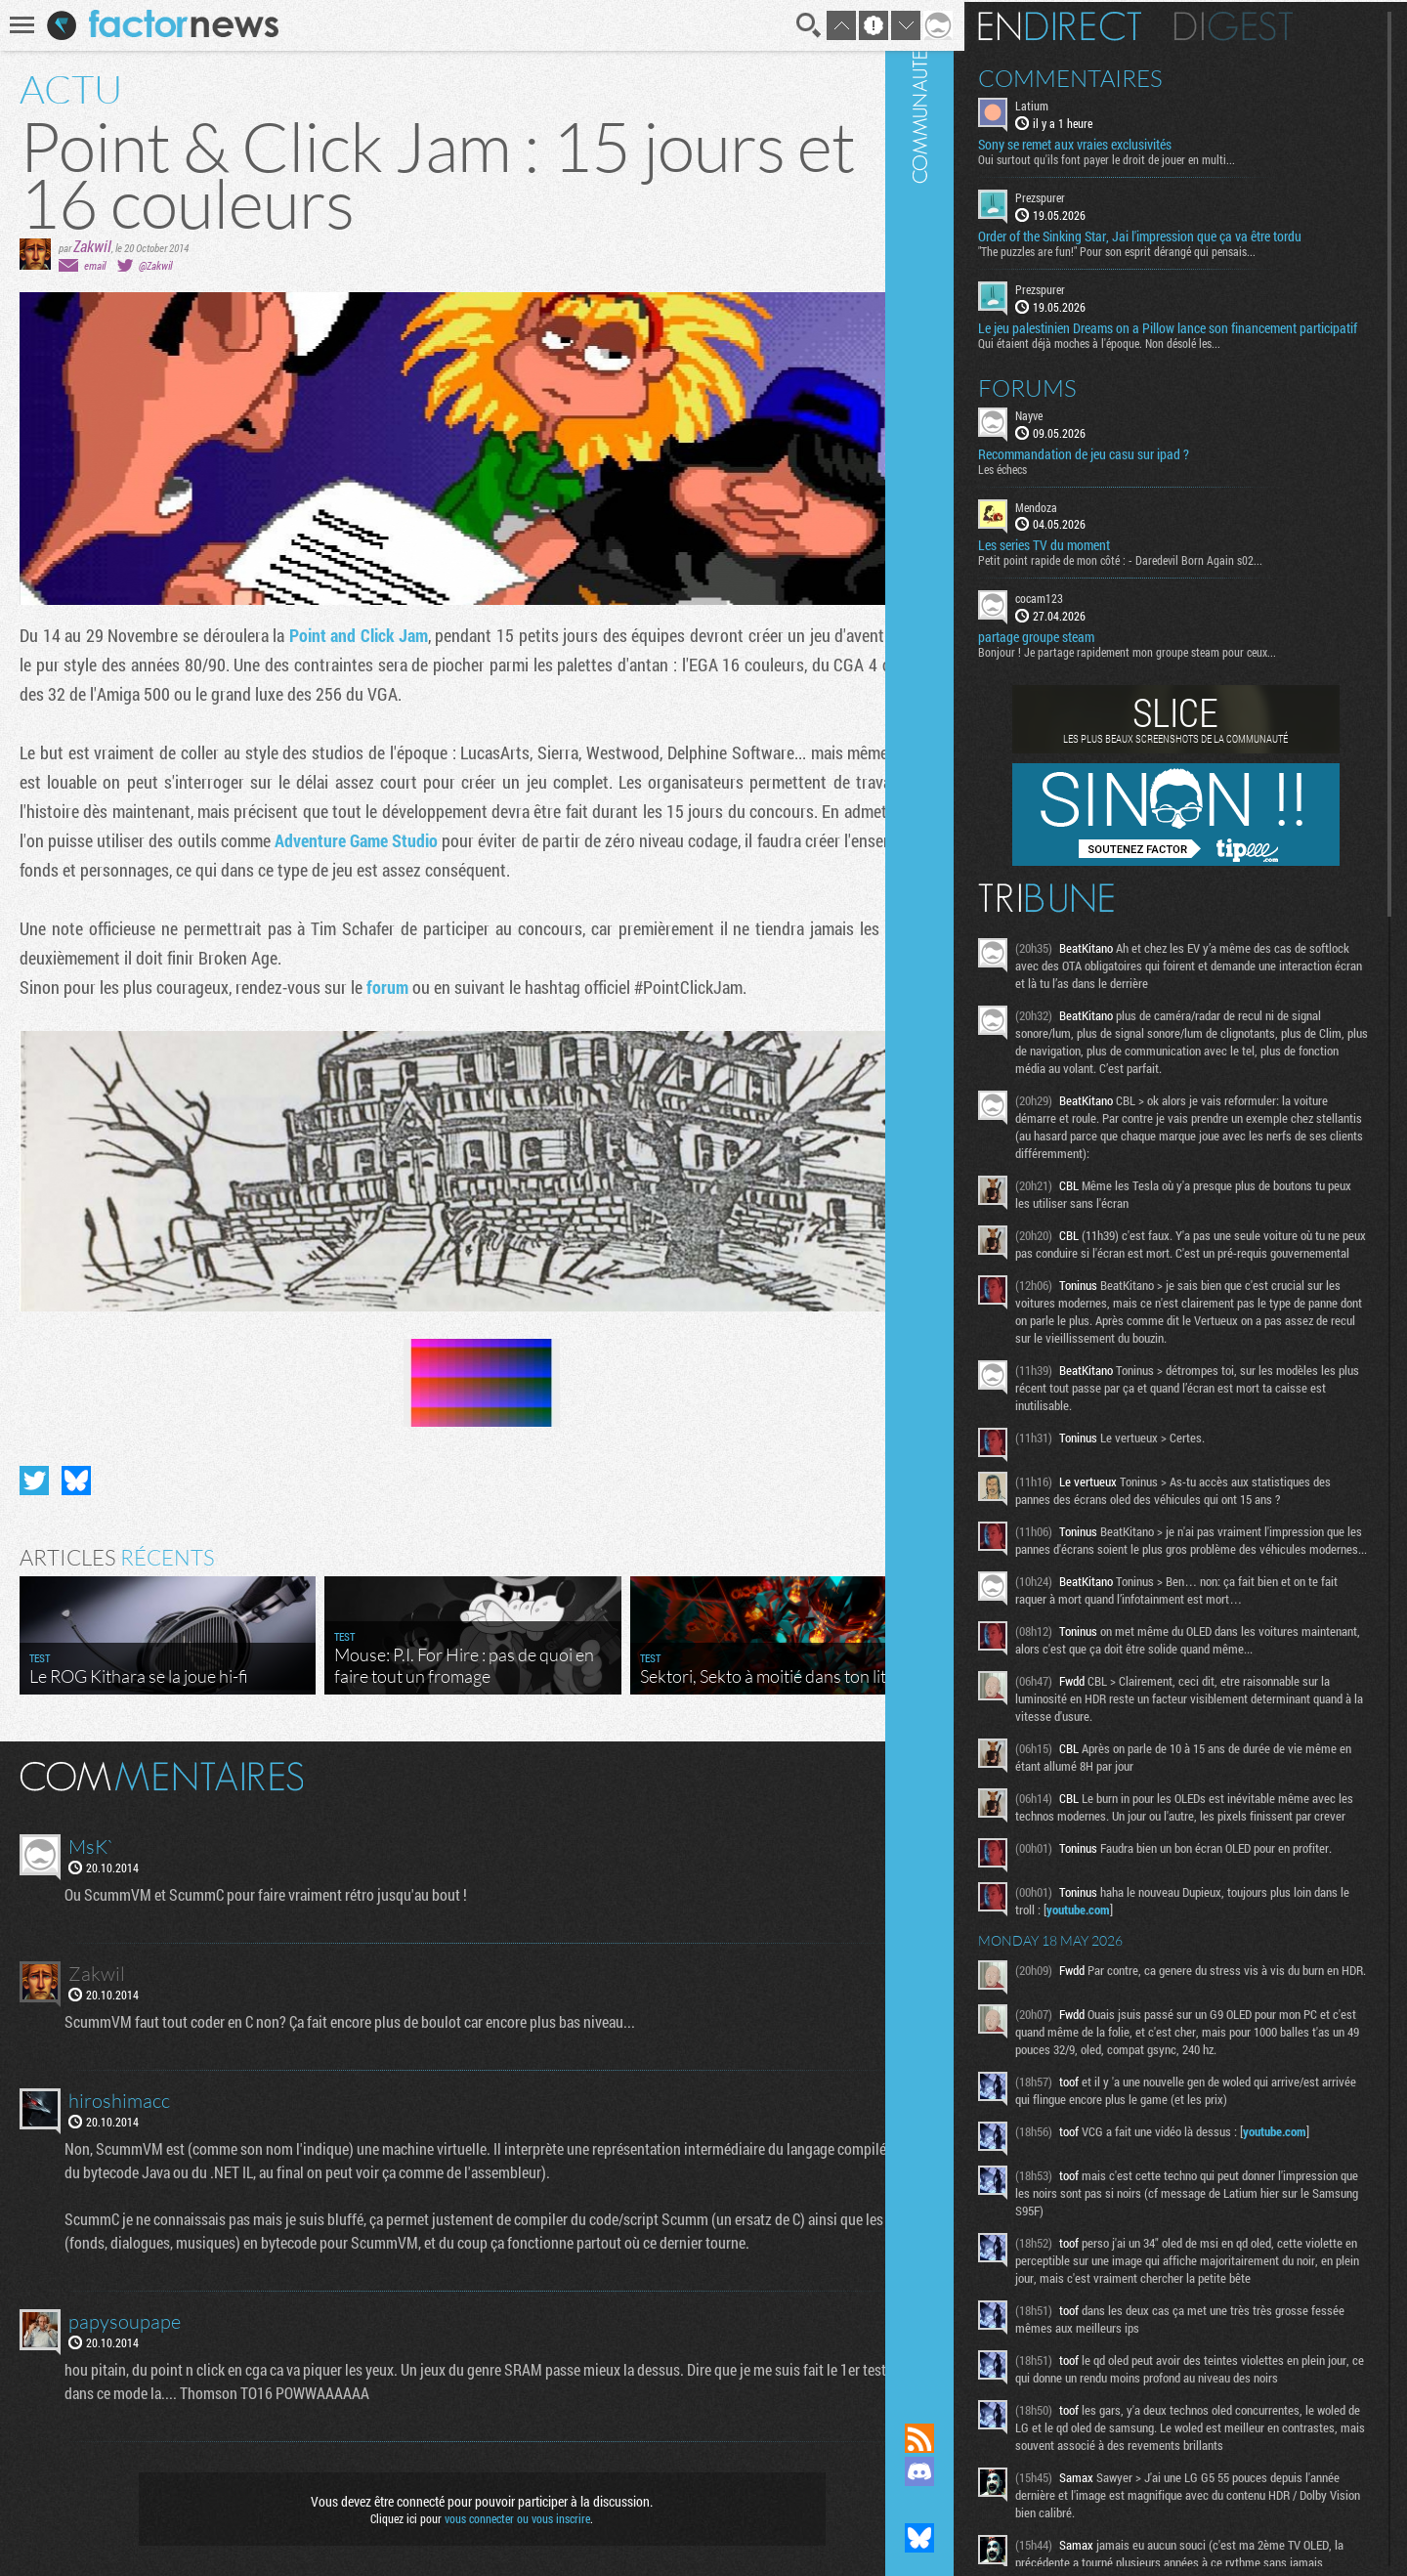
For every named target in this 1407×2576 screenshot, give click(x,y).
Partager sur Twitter (34, 1471)
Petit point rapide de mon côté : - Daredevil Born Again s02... (1173, 573)
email (95, 265)
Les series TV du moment (1097, 559)
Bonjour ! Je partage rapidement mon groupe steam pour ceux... (1180, 665)
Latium (1084, 103)
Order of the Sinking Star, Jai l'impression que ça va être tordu (1192, 234)
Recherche (783, 25)
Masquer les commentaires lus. (904, 1766)
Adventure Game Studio (466, 840)
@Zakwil (155, 265)
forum (387, 987)
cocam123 (1092, 612)
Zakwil (92, 246)
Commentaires (1123, 76)
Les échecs (1055, 482)
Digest (1286, 24)
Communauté (972, 1193)
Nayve (1081, 428)
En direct (1112, 24)
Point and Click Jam (363, 635)
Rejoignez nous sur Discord (972, 2471)
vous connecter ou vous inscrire (504, 2509)
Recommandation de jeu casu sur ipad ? (1136, 467)
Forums (1080, 400)
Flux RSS (972, 2438)
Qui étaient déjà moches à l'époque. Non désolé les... (1152, 356)
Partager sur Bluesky (76, 1471)
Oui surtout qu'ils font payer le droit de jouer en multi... (1159, 157)
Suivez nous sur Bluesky (972, 2538)
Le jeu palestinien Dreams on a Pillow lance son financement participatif (1190, 333)
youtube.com (1169, 1999)
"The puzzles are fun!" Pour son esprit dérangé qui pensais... (1169, 249)
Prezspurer (1093, 195)
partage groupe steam (1089, 651)
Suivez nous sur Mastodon (972, 2504)
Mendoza (1089, 520)
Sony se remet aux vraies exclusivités (1127, 142)
